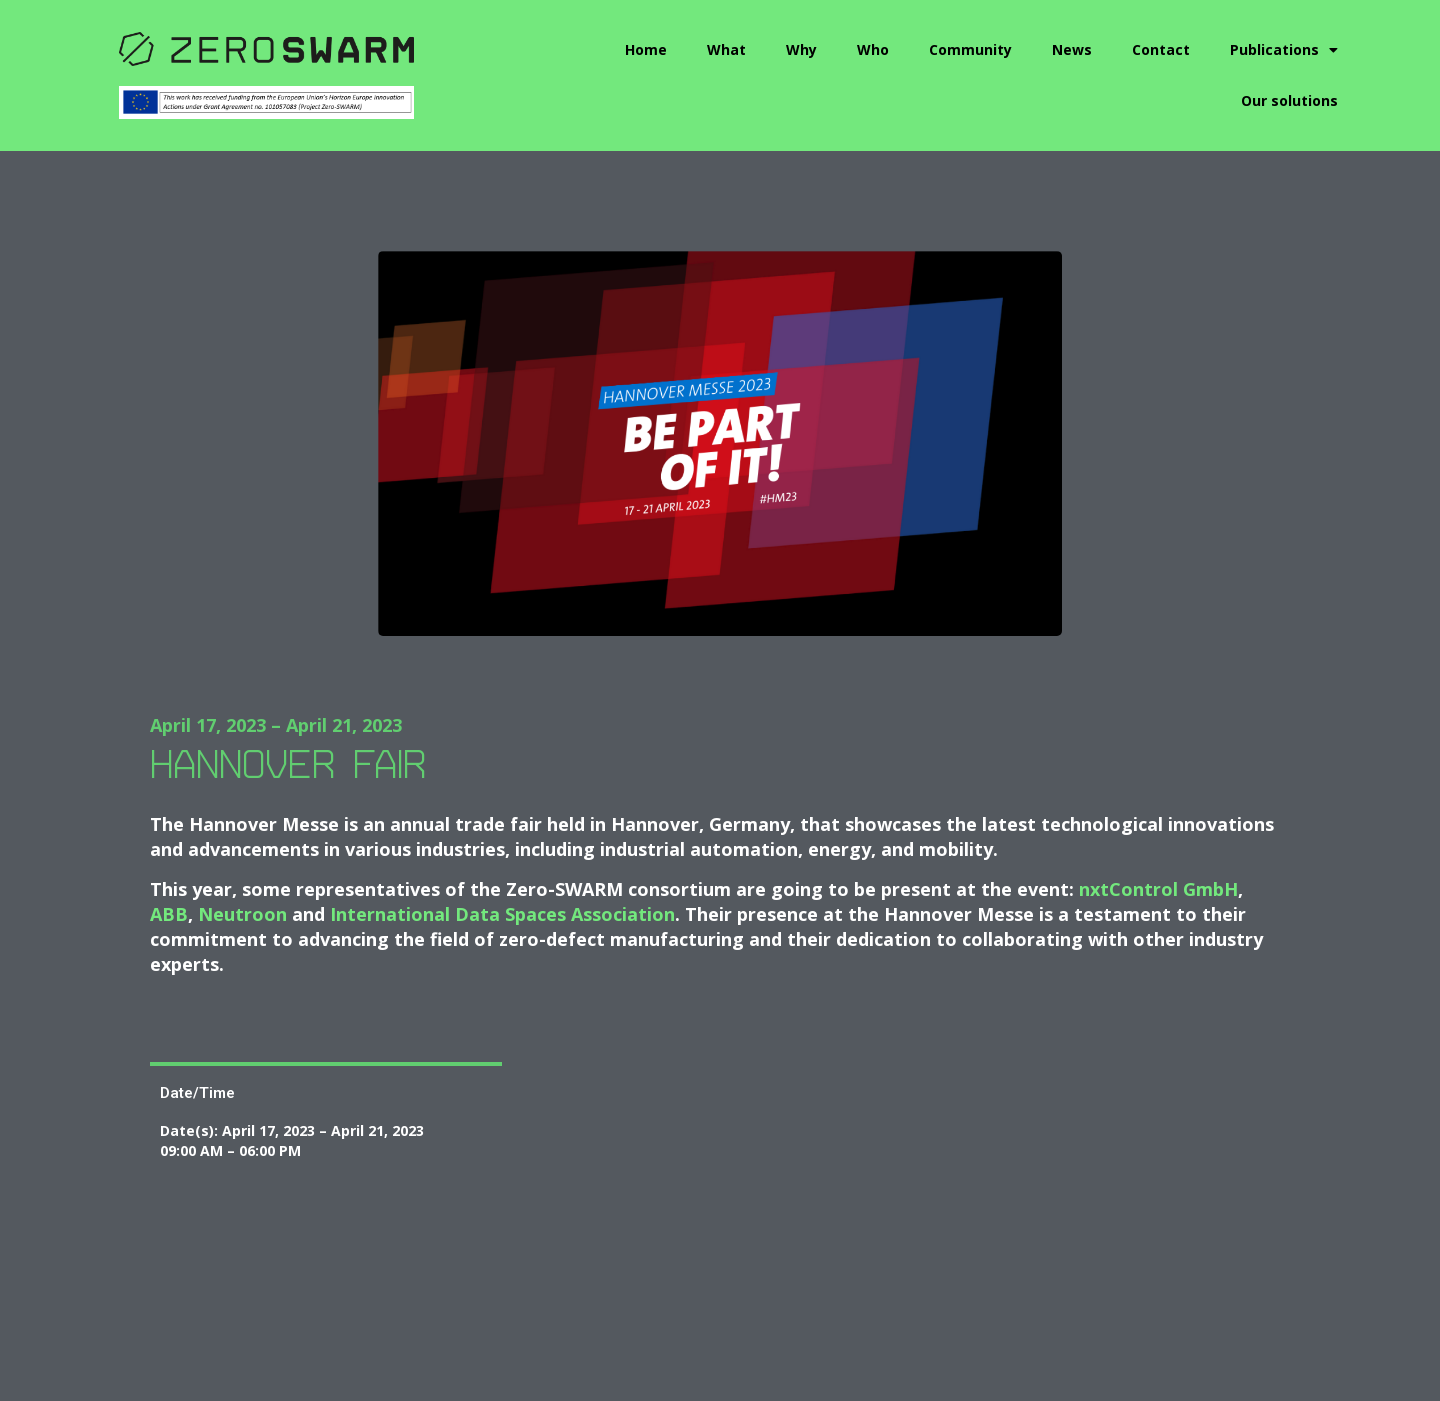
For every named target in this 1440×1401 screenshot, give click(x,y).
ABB (169, 914)
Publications (1284, 50)
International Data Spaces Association (502, 914)
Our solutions (1289, 100)
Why (801, 49)
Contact (1161, 49)
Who (873, 49)
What (726, 49)
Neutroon (245, 914)
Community (970, 49)
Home (646, 49)
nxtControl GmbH (1158, 889)
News (1072, 49)
